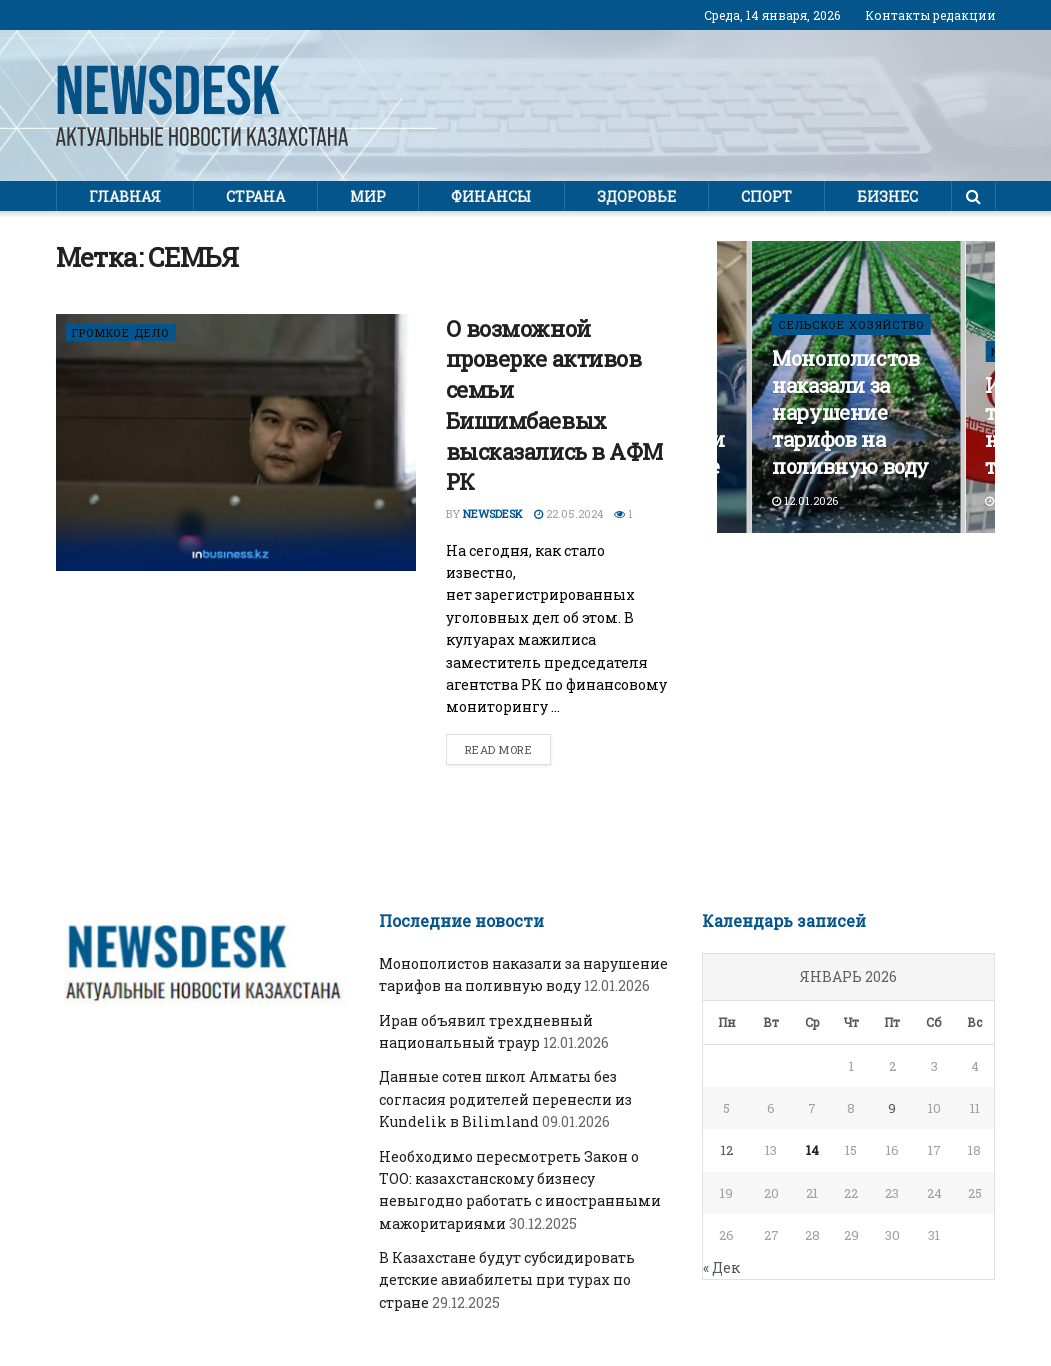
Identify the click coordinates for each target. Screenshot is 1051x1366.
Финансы (491, 196)
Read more (499, 749)
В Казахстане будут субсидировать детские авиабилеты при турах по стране (507, 1280)
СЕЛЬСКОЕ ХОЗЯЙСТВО (851, 324)
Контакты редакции (930, 15)
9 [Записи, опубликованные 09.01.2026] (892, 1108)
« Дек (721, 1267)
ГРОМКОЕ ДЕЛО (121, 332)
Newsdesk (493, 513)
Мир (368, 196)
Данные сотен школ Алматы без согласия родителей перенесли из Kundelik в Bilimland (505, 1099)
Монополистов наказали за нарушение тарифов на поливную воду (850, 412)
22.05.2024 (568, 513)
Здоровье (636, 196)
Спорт (766, 196)
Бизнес (887, 196)
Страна (255, 196)
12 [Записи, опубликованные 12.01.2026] (727, 1150)
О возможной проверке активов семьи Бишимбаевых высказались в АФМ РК (555, 405)
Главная (125, 196)
